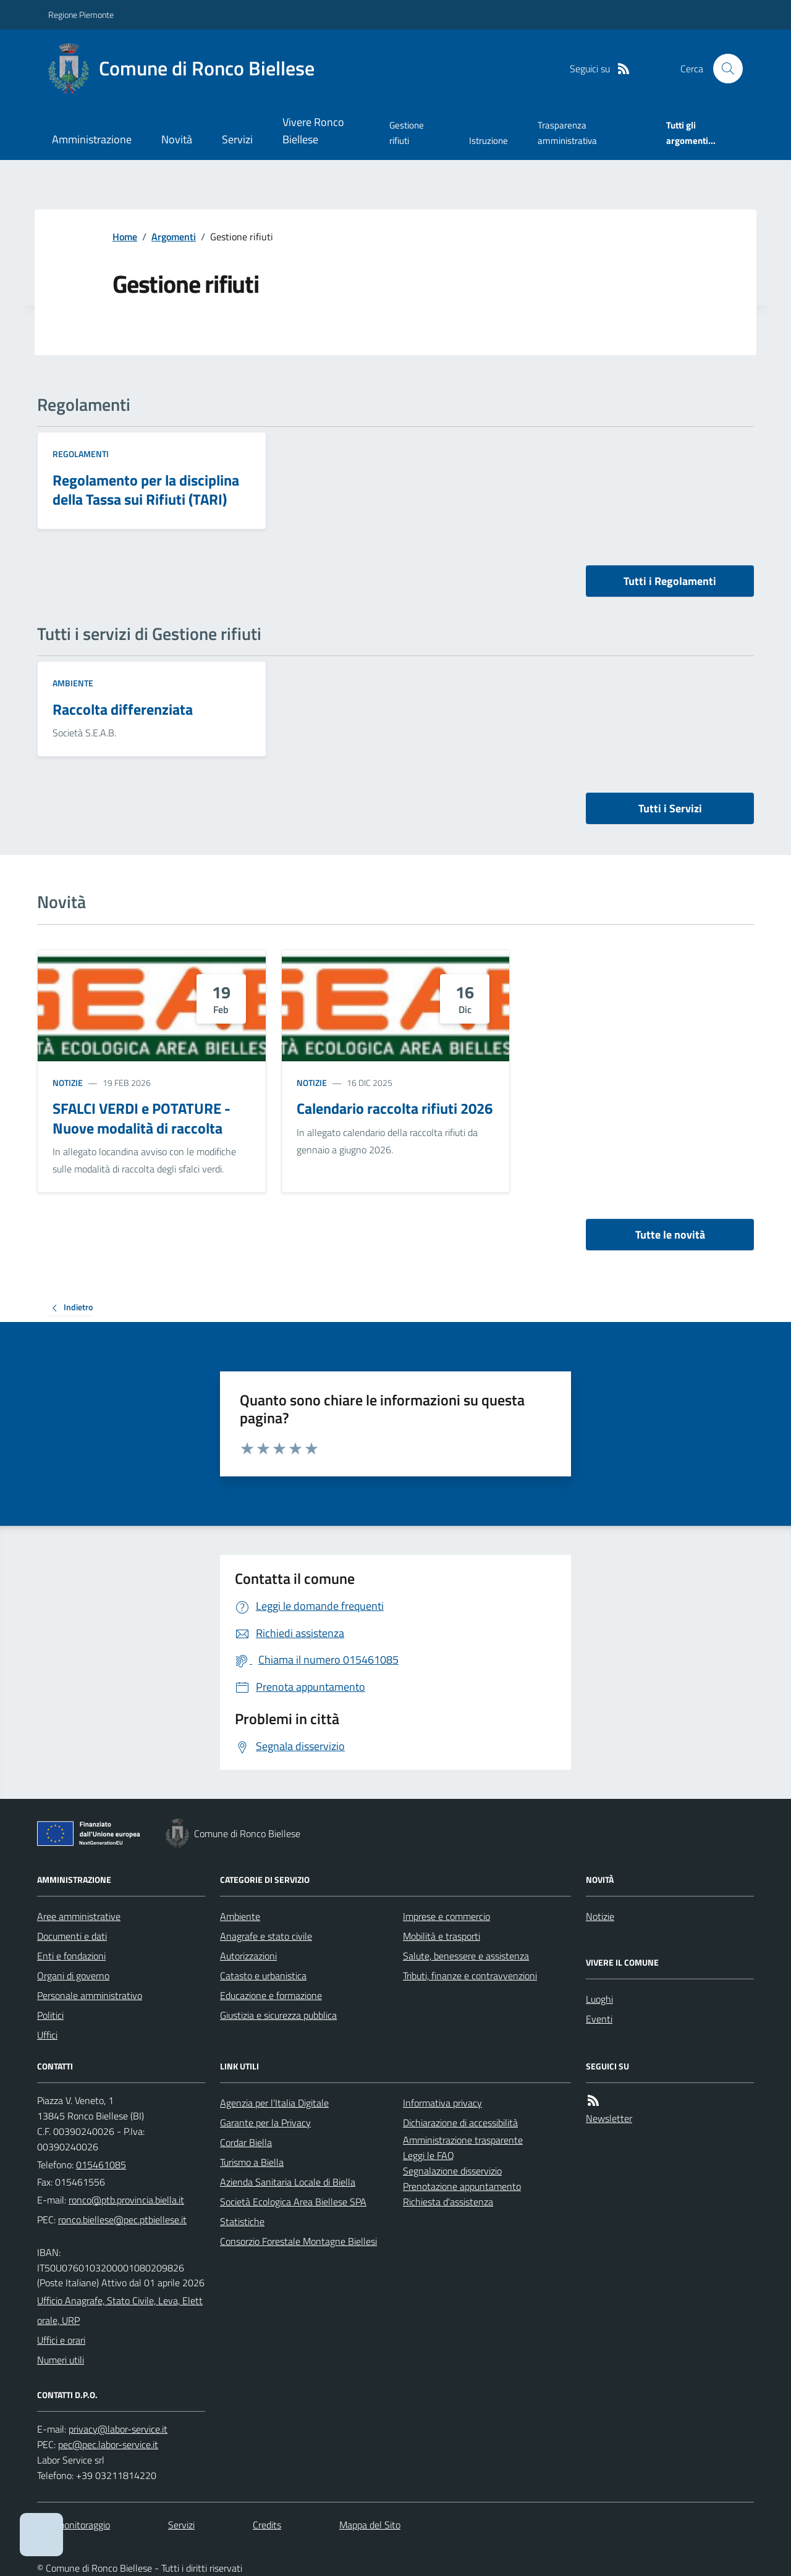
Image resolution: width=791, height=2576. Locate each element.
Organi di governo (73, 1975)
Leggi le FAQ (428, 2155)
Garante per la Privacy (265, 2122)
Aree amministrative (79, 1916)
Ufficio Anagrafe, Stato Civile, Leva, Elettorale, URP (120, 2310)
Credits (267, 2524)
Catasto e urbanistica (263, 1975)
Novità (176, 139)
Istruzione (488, 140)
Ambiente (73, 682)
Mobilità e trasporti (441, 1936)
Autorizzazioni (248, 1955)
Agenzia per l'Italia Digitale (274, 2102)
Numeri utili (60, 2359)
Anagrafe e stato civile (266, 1936)
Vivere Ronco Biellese (313, 131)
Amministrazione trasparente (463, 2139)
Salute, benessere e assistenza (466, 1955)
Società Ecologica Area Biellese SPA (293, 2201)
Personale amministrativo (89, 1995)
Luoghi (599, 1999)
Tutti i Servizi (670, 808)
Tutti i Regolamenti (670, 581)
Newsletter (609, 2118)
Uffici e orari (61, 2340)
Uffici (47, 2034)
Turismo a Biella (252, 2162)
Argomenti (173, 236)
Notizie (68, 1082)
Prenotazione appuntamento (462, 2186)
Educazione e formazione (271, 1995)
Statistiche (242, 2221)
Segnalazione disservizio (452, 2170)
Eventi (599, 2018)
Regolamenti (81, 453)
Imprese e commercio (446, 1916)
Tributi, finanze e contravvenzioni (470, 1975)
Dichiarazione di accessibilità (460, 2122)
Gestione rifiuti (406, 132)
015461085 (101, 2164)
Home (124, 236)
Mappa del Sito (369, 2524)
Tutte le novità (670, 1234)
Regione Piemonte (81, 14)
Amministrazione (92, 139)
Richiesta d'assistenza (448, 2201)
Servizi (237, 139)
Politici (50, 2015)
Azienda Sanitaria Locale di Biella (287, 2181)
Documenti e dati (72, 1936)
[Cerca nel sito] (723, 68)
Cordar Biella (246, 2142)
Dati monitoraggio (73, 2524)
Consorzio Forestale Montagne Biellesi (298, 2241)
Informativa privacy (442, 2102)
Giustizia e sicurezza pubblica (278, 2015)
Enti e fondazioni (71, 1955)
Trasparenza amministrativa (567, 132)
